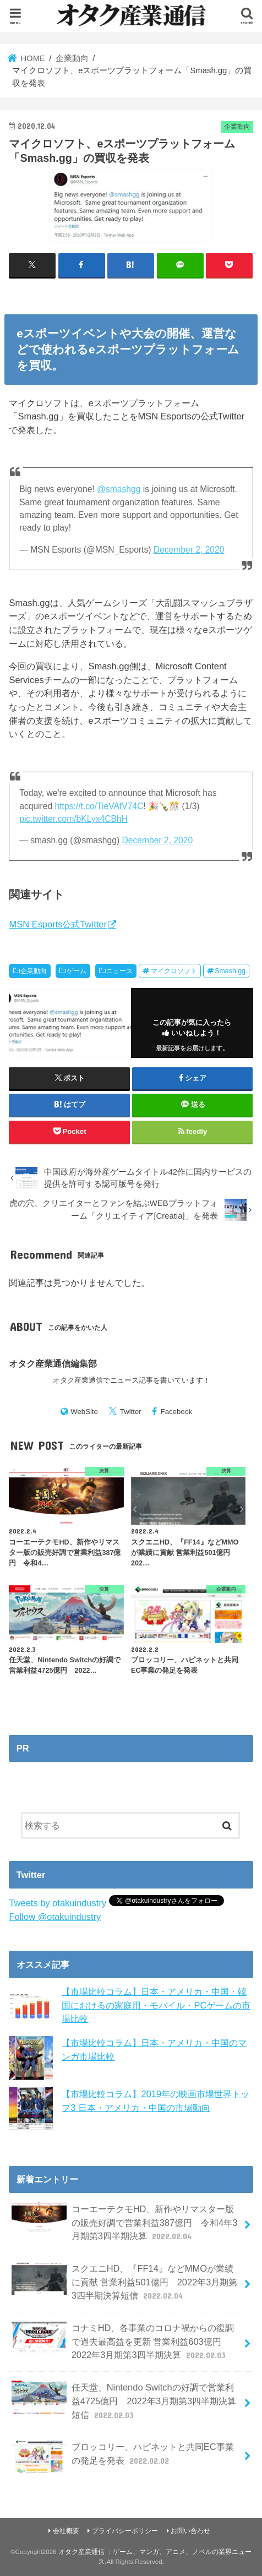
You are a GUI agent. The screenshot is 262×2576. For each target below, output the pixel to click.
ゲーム (76, 971)
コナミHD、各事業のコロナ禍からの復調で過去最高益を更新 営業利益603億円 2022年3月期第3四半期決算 (123, 2341)
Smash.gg (230, 971)
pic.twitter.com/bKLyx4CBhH (73, 818)
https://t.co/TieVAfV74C (99, 806)
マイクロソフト (174, 971)
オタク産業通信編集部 (53, 1363)
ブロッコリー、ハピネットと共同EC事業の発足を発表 (122, 2456)
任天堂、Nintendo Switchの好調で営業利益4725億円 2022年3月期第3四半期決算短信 (124, 2401)
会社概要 (66, 2531)
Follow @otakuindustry (55, 1917)
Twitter (130, 1411)
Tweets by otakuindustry (57, 1903)
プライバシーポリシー (125, 2531)
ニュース (119, 971)
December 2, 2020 (189, 549)
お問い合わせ (190, 2531)
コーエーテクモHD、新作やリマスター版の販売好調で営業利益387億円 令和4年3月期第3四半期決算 (124, 2222)
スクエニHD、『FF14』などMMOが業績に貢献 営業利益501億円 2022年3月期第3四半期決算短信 (124, 2282)
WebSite (84, 1411)
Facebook (177, 1411)
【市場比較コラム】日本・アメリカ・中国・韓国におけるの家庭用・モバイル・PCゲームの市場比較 (156, 2004)
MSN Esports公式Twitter (58, 924)
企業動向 (33, 971)
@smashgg (118, 489)
